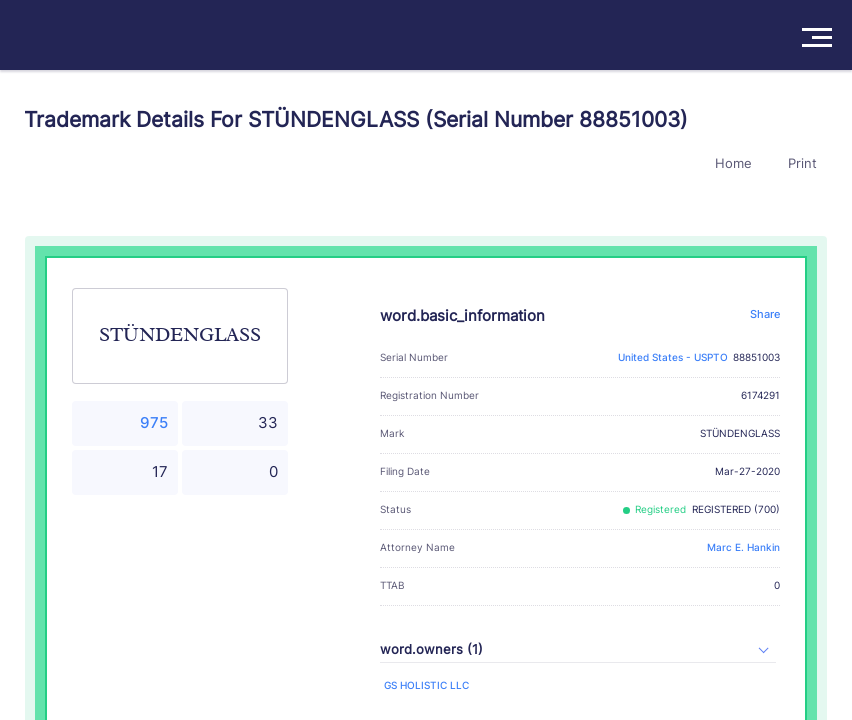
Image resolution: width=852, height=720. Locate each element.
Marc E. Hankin (743, 547)
